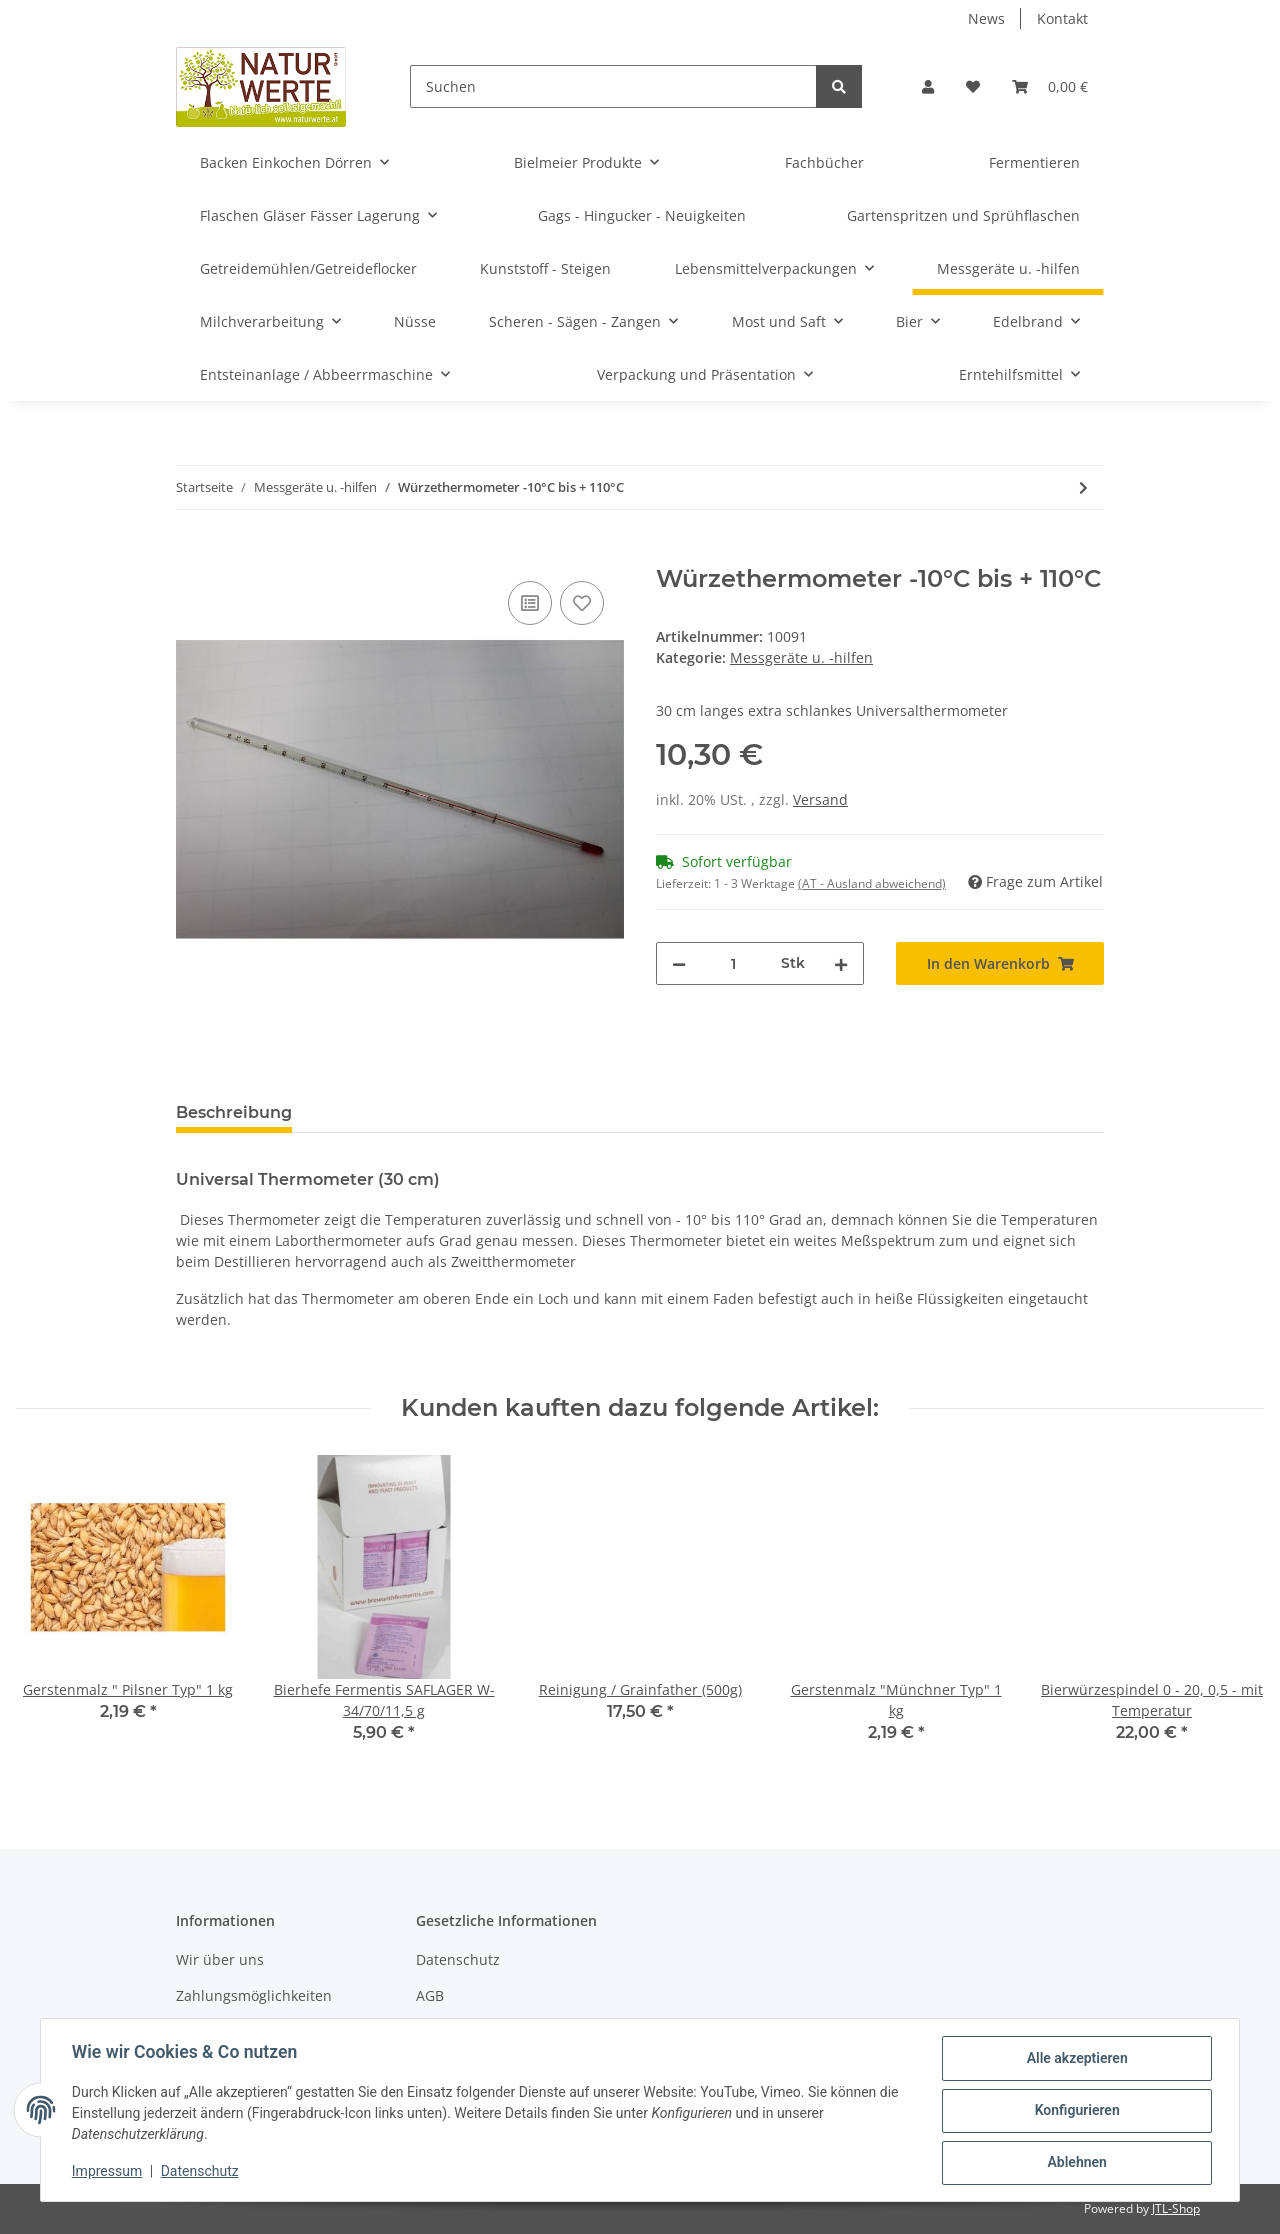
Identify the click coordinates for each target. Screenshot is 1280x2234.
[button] (928, 86)
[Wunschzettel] (973, 86)
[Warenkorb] (1050, 86)
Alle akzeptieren (1075, 2059)
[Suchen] (613, 86)
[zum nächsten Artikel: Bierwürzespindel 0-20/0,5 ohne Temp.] (1083, 487)
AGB (430, 1995)
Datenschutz (458, 1959)
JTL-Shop (1176, 2208)
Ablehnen (1075, 2163)
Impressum (108, 2172)
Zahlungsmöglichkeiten (254, 1995)
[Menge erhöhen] (841, 963)
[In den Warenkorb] (192, 554)
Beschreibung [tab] (234, 1112)
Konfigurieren (1075, 2111)
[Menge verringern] (679, 963)
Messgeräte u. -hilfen (801, 657)
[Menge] (733, 963)
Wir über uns (220, 1959)
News (986, 18)
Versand (820, 799)
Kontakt (1062, 18)
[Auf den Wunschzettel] (582, 603)
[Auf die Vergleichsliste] (530, 603)
